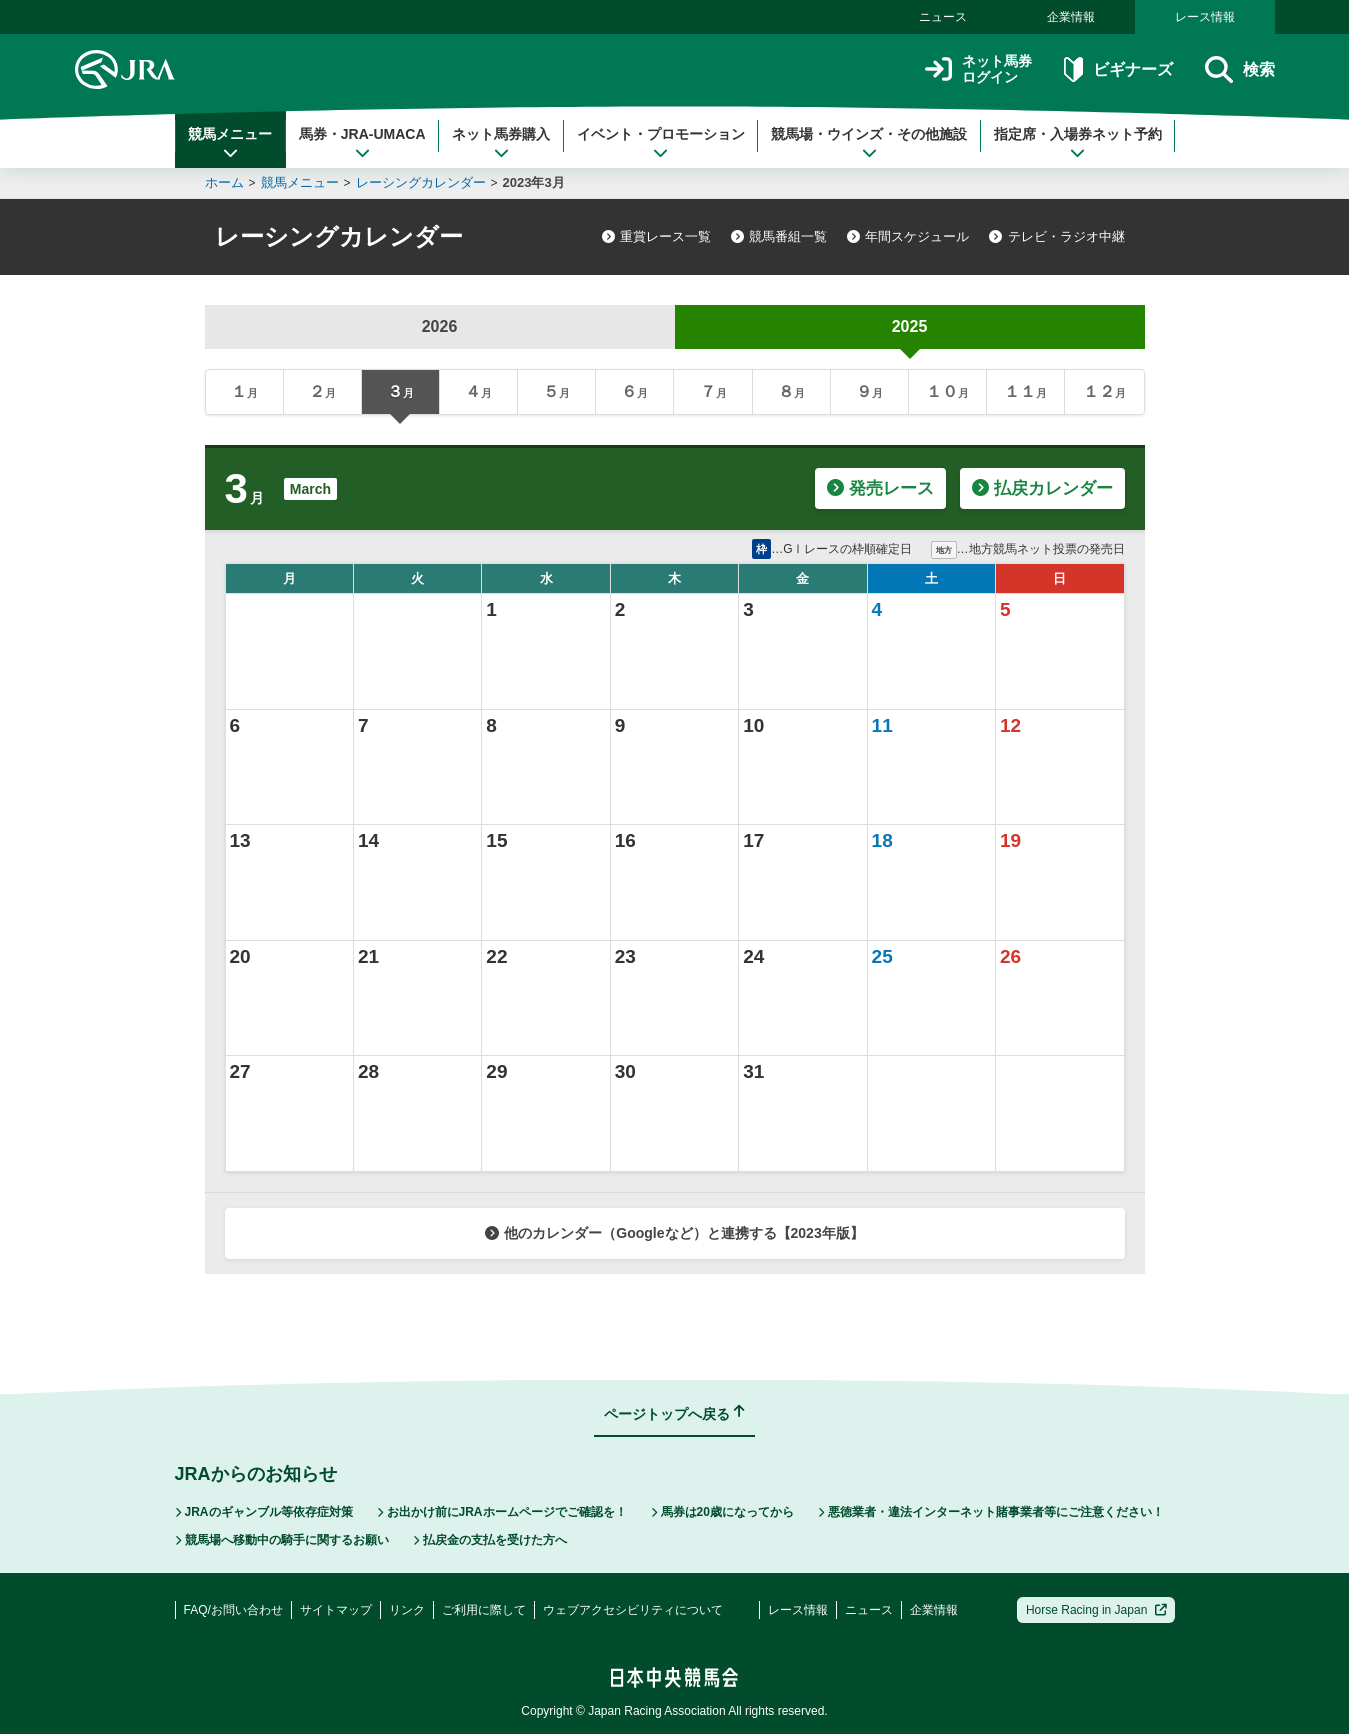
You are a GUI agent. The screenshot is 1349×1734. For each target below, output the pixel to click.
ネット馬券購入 (501, 143)
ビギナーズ (1118, 69)
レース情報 (1205, 17)
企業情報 (1071, 17)
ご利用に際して (484, 1610)
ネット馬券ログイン (978, 69)
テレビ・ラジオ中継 (1056, 236)
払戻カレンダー (1042, 488)
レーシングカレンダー (421, 182)
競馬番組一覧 (779, 236)
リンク (407, 1610)
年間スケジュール (908, 236)
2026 (440, 326)
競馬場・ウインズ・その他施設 (869, 143)
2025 (910, 326)
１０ (947, 391)
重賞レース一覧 (656, 236)
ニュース (943, 17)
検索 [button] (1239, 69)
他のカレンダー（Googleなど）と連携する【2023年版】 (674, 1233)
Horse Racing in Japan (1096, 1610)
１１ (1025, 391)
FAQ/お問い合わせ (233, 1610)
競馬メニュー (230, 143)
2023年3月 (534, 182)
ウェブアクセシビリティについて (633, 1610)
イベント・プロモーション (661, 143)
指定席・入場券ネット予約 (1078, 143)
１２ (1104, 391)
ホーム (224, 182)
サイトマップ (336, 1610)
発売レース (880, 488)
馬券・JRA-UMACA (362, 143)
